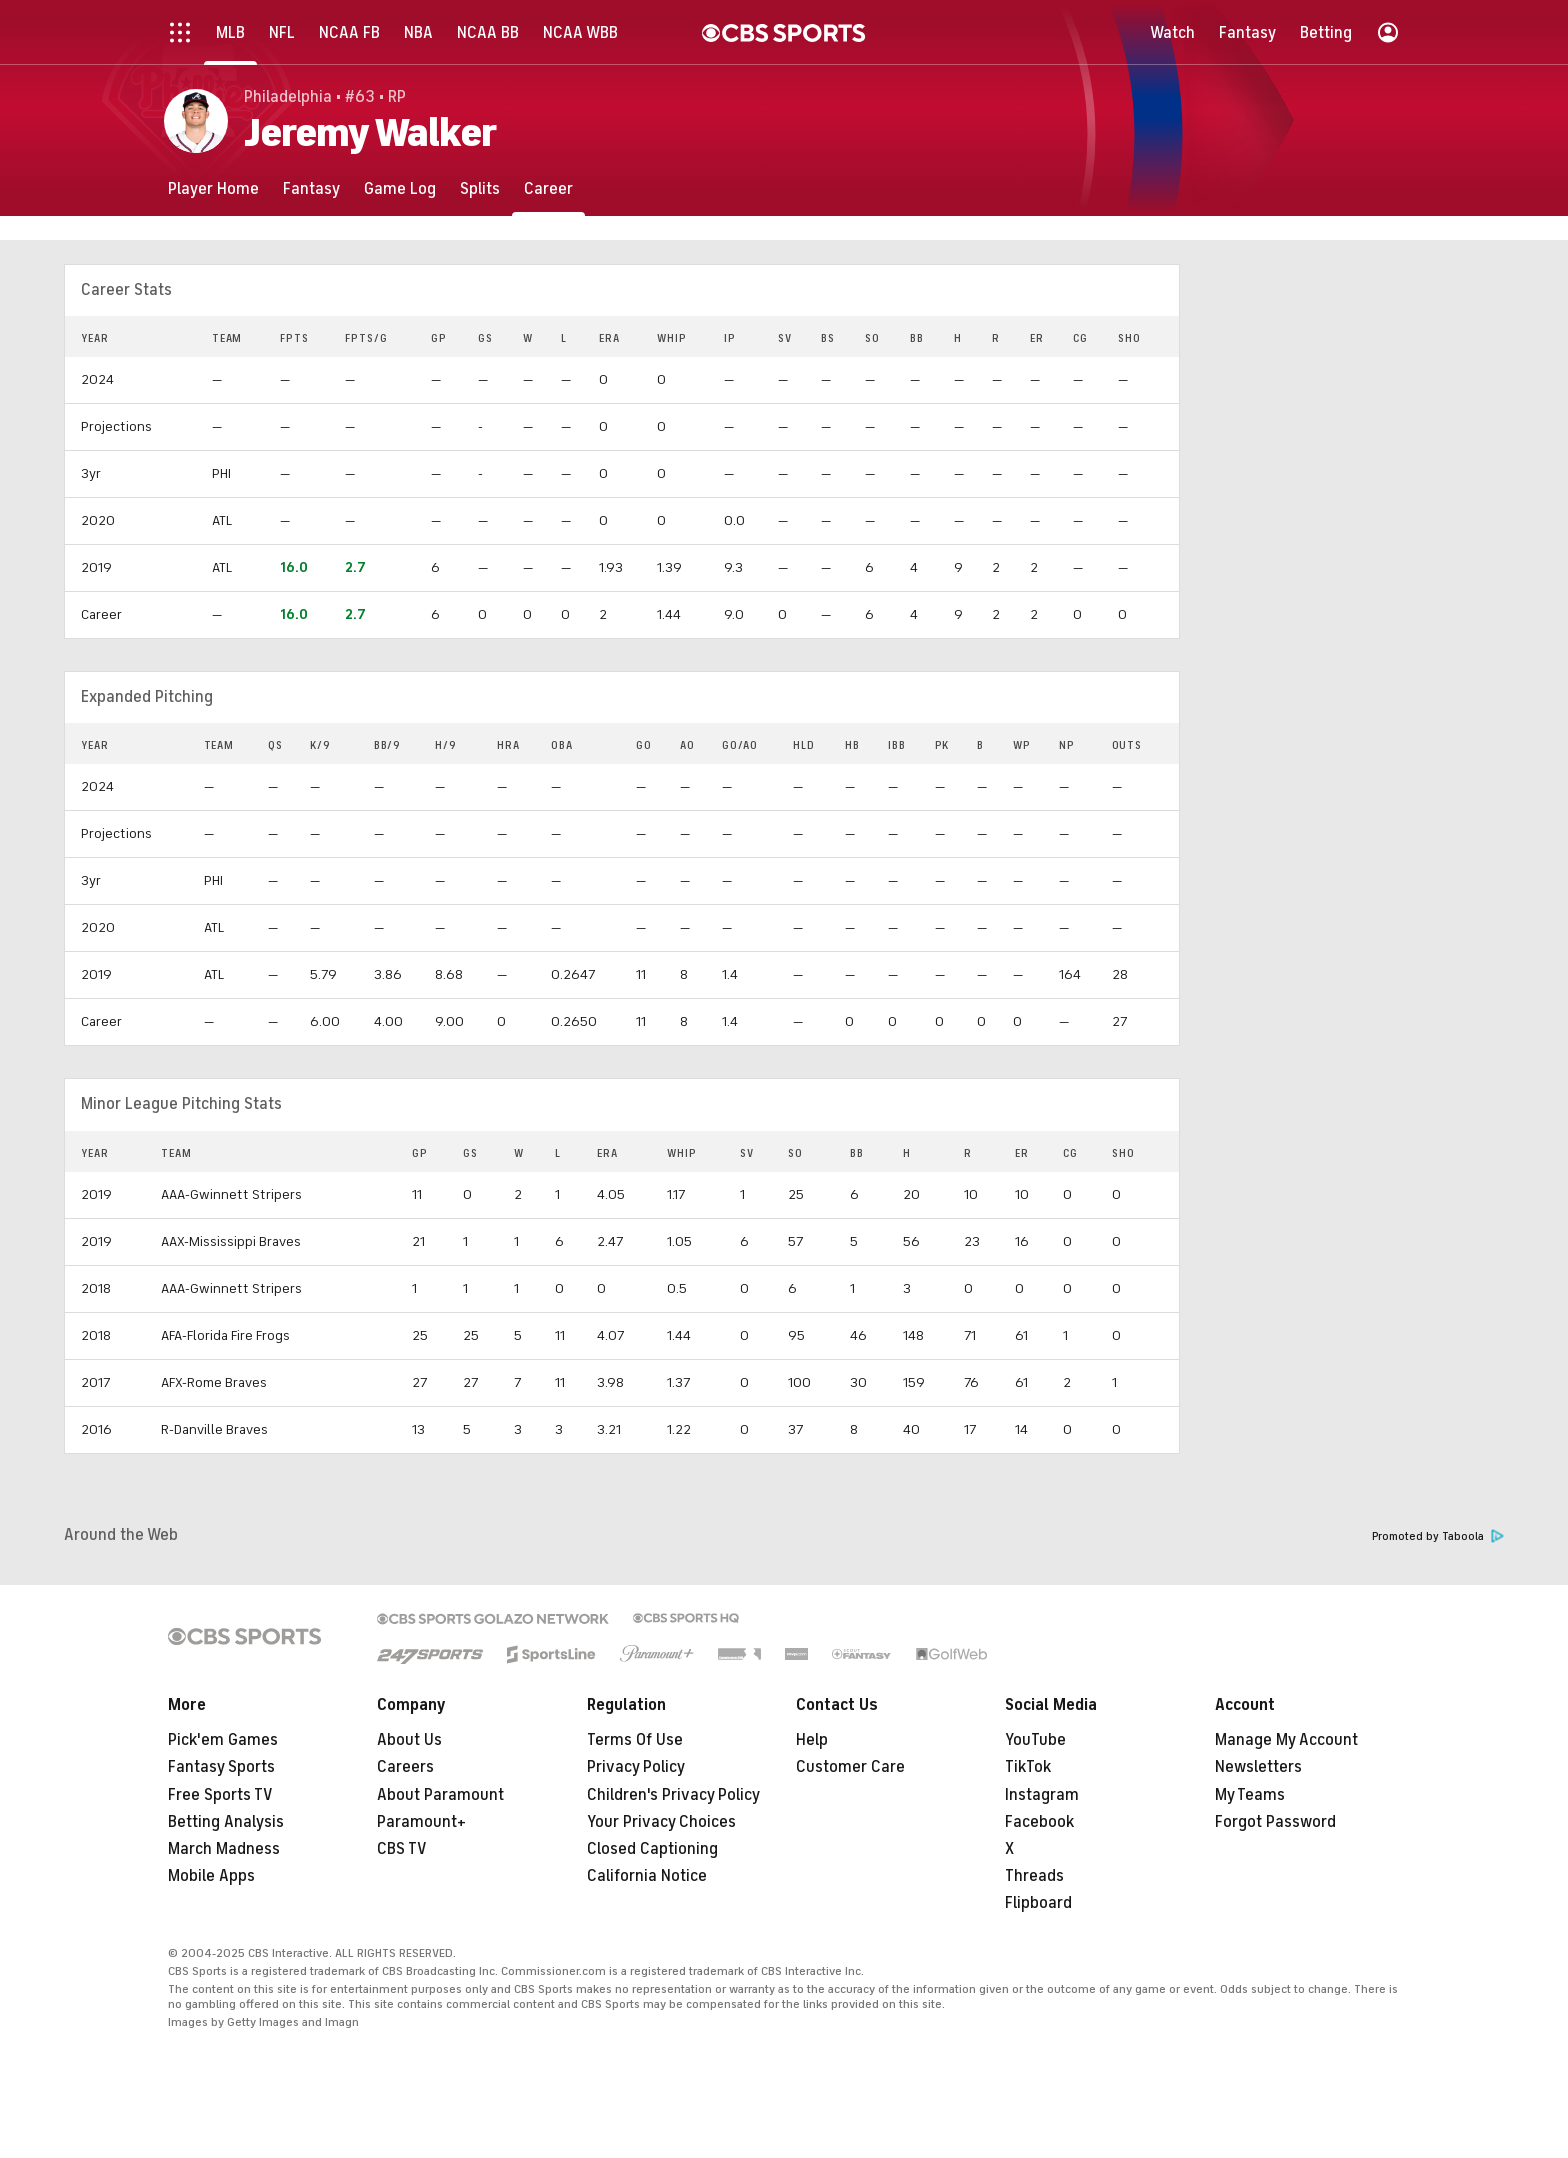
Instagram (1042, 1795)
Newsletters (1258, 1767)
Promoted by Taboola (1438, 1536)
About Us (409, 1740)
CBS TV (402, 1849)
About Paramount (440, 1795)
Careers (405, 1767)
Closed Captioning (652, 1849)
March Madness (224, 1849)
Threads (1034, 1876)
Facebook (1039, 1822)
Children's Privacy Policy (673, 1795)
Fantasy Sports (221, 1767)
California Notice (647, 1876)
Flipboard (1038, 1903)
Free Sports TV (220, 1795)
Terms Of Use (635, 1740)
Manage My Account (1286, 1740)
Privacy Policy (636, 1767)
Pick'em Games (223, 1740)
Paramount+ (421, 1822)
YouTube (1035, 1740)
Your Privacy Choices (661, 1822)
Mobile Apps (211, 1876)
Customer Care (850, 1767)
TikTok (1028, 1767)
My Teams (1250, 1795)
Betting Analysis (226, 1822)
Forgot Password (1275, 1822)
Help (812, 1740)
